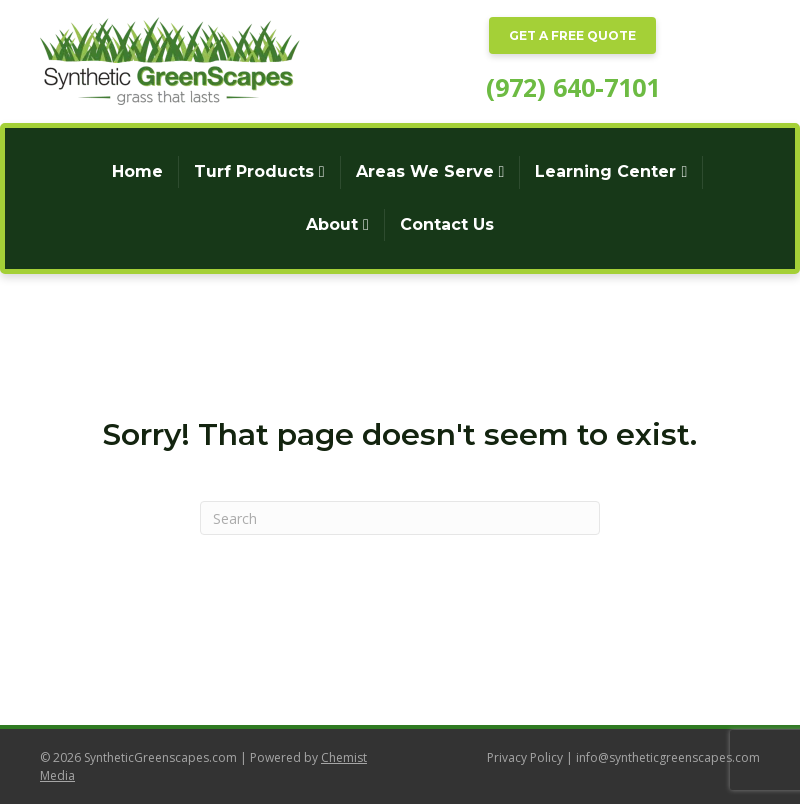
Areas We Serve (425, 171)
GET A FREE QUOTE (572, 35)
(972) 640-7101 (573, 87)
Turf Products (254, 171)
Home (137, 171)
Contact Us (447, 224)
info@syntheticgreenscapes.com (668, 757)
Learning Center (605, 171)
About (332, 224)
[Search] (400, 518)
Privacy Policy (525, 757)
